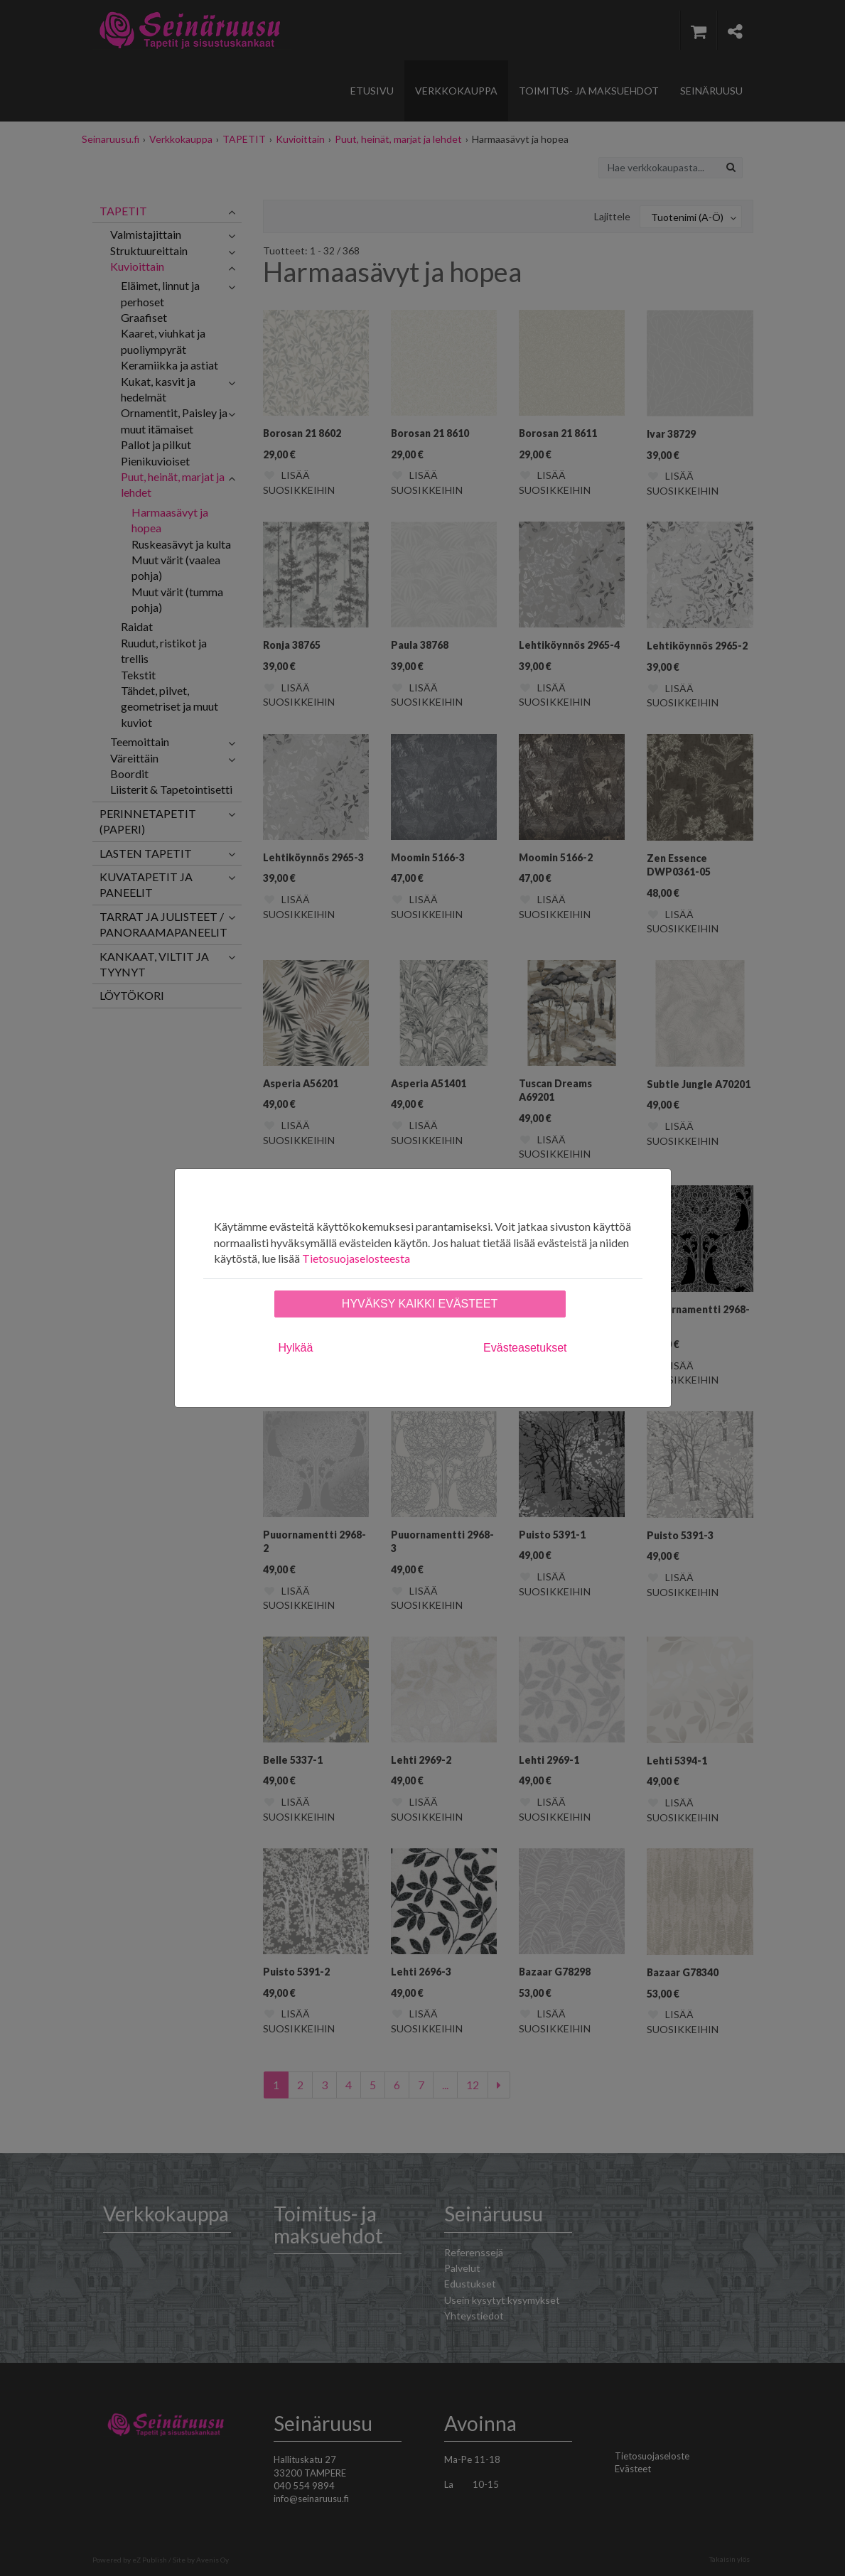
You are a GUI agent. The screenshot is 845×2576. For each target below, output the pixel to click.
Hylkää (296, 1348)
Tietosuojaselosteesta (356, 1258)
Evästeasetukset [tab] (524, 1348)
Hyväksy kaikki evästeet (419, 1304)
